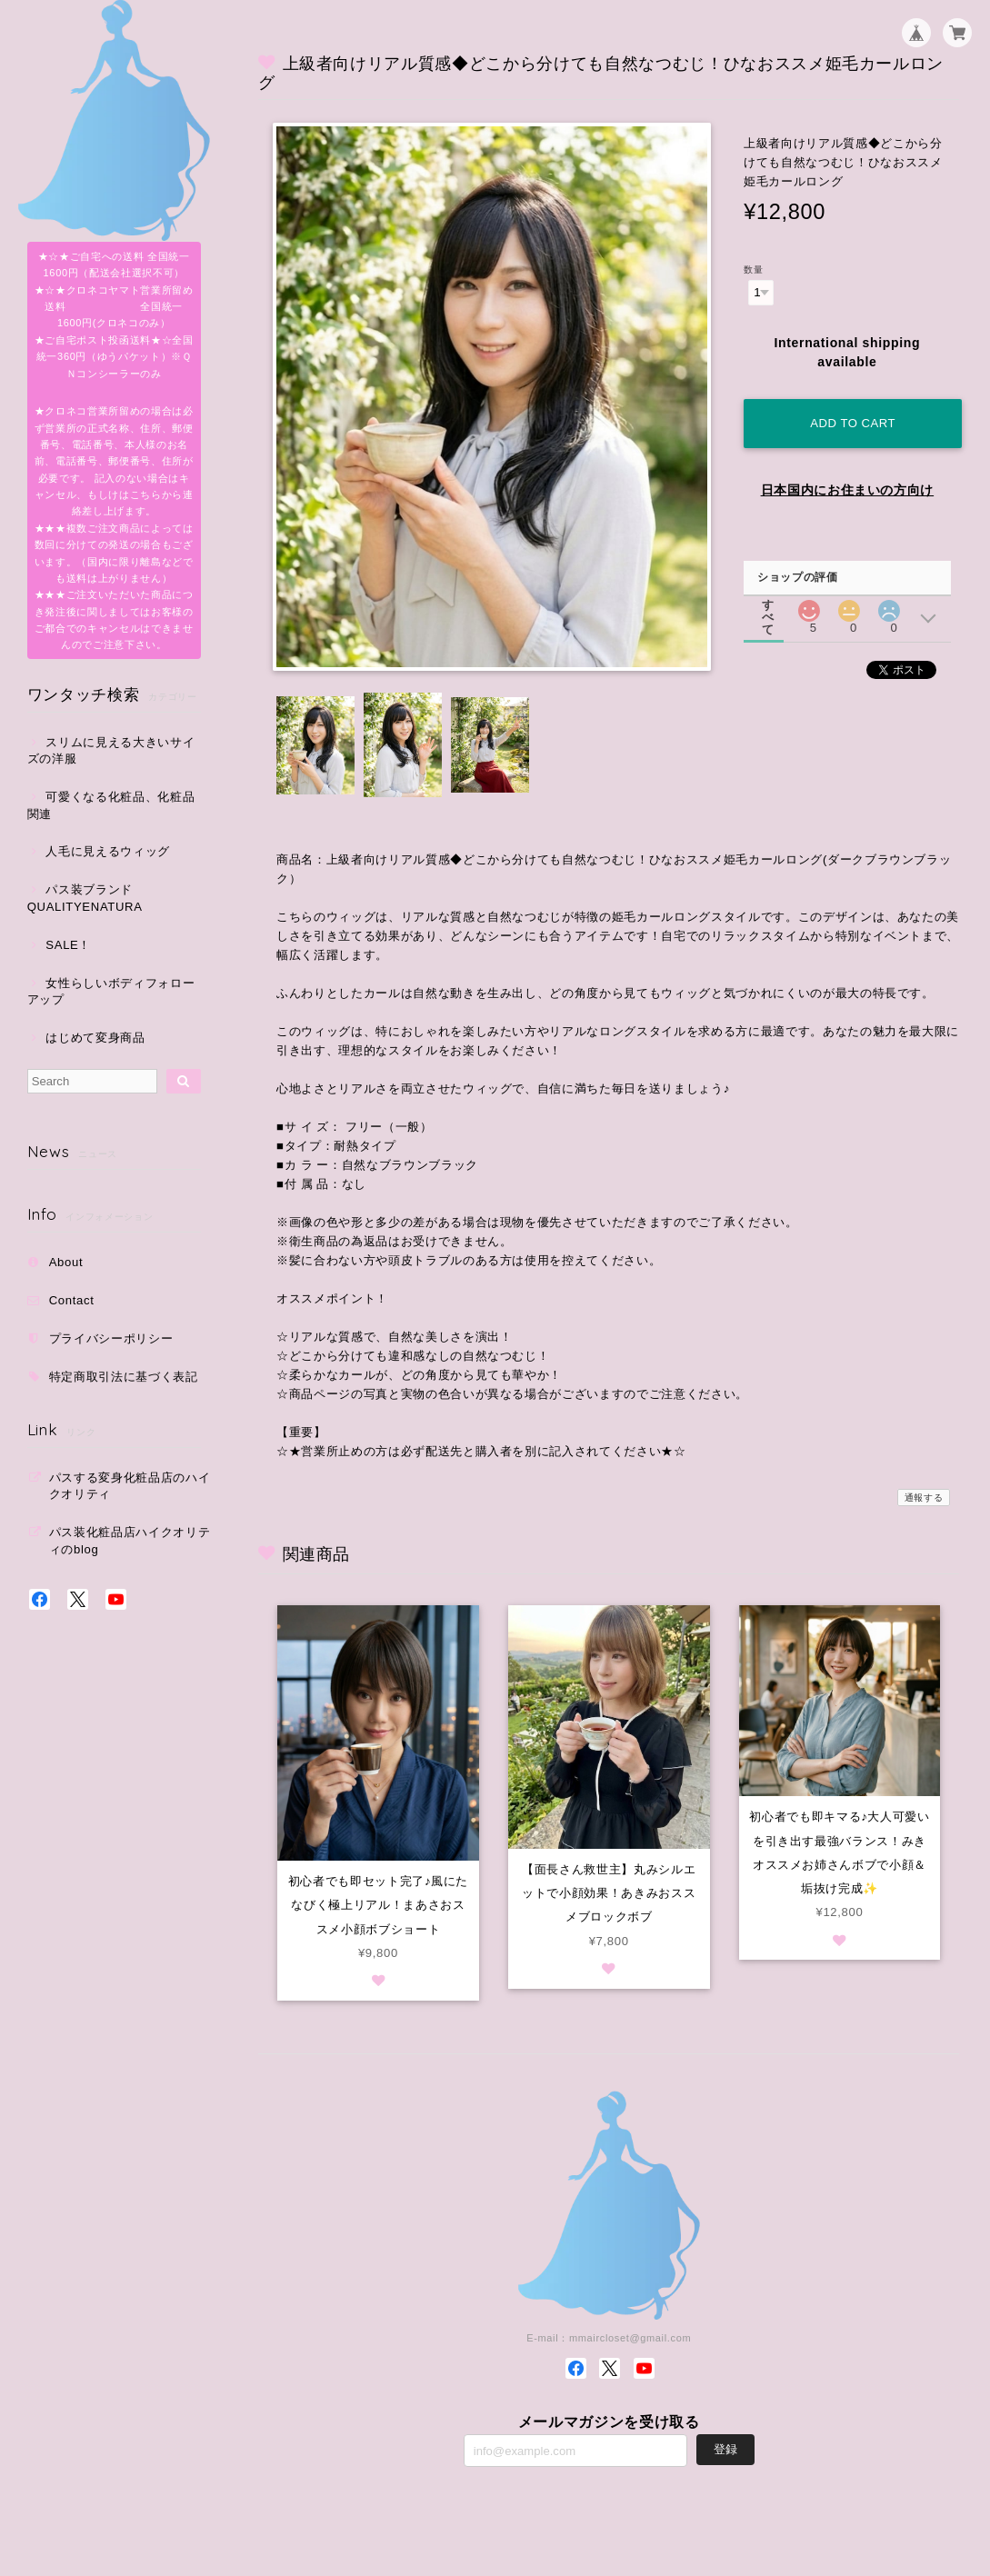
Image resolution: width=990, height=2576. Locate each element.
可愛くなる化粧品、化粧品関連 (111, 805)
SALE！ (68, 945)
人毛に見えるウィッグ (107, 851)
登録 (725, 2449)
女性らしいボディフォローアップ (111, 991)
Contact (72, 1300)
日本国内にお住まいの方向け (848, 490)
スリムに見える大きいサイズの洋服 (111, 750)
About (66, 1262)
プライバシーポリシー (111, 1338)
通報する (924, 1498)
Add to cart (852, 423)
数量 (753, 270)
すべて (768, 605)
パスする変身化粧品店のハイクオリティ (130, 1486)
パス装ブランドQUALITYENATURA (85, 898)
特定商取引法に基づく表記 (123, 1376)
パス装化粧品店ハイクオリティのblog (130, 1540)
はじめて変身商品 (95, 1037)
